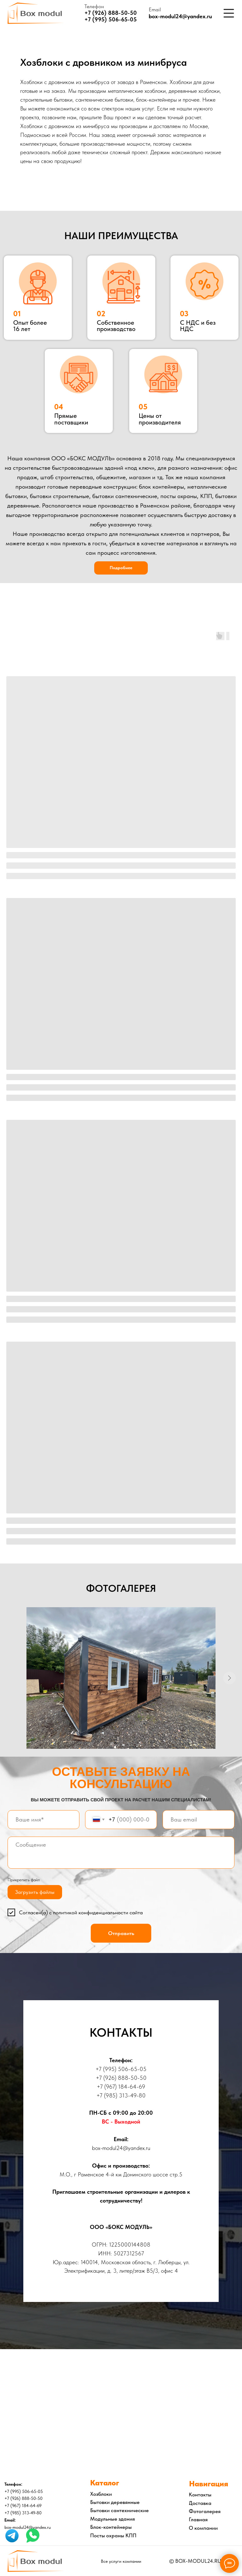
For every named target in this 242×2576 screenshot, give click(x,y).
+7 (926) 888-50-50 (110, 12)
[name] (43, 1819)
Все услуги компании (121, 2561)
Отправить (121, 1933)
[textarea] (121, 1853)
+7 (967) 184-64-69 (121, 2086)
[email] (198, 1819)
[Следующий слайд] (229, 1678)
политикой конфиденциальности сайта (98, 1912)
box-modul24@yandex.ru (180, 16)
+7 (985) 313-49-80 (121, 2095)
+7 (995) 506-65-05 (110, 19)
